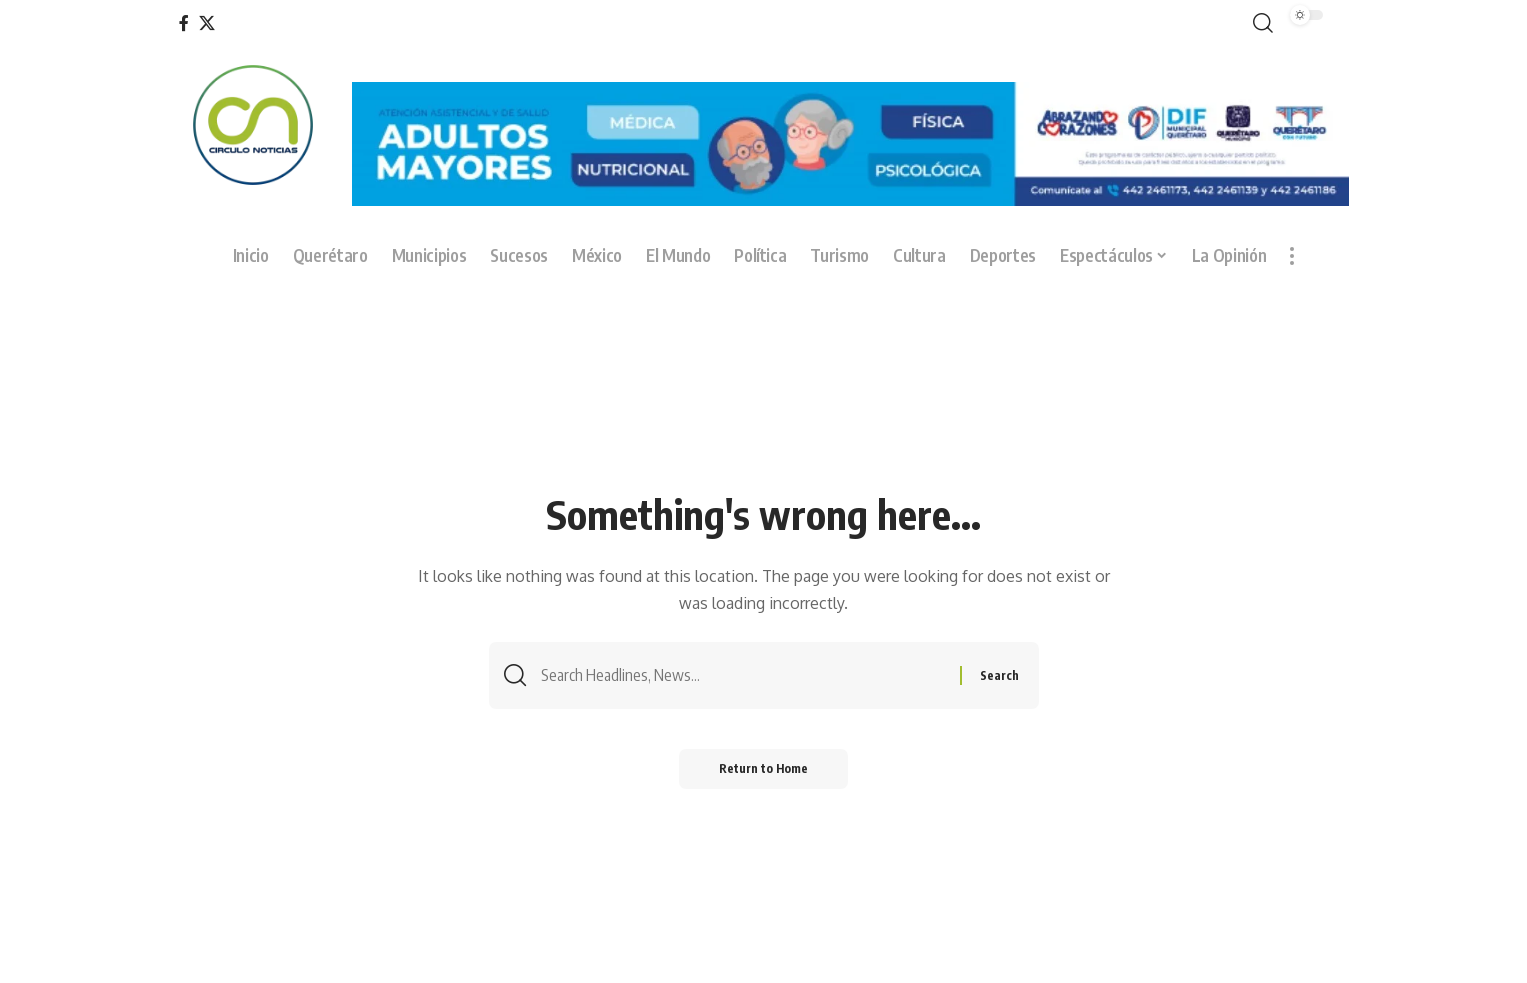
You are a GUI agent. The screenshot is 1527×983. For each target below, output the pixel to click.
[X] (207, 23)
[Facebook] (184, 23)
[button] (1259, 23)
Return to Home (763, 768)
